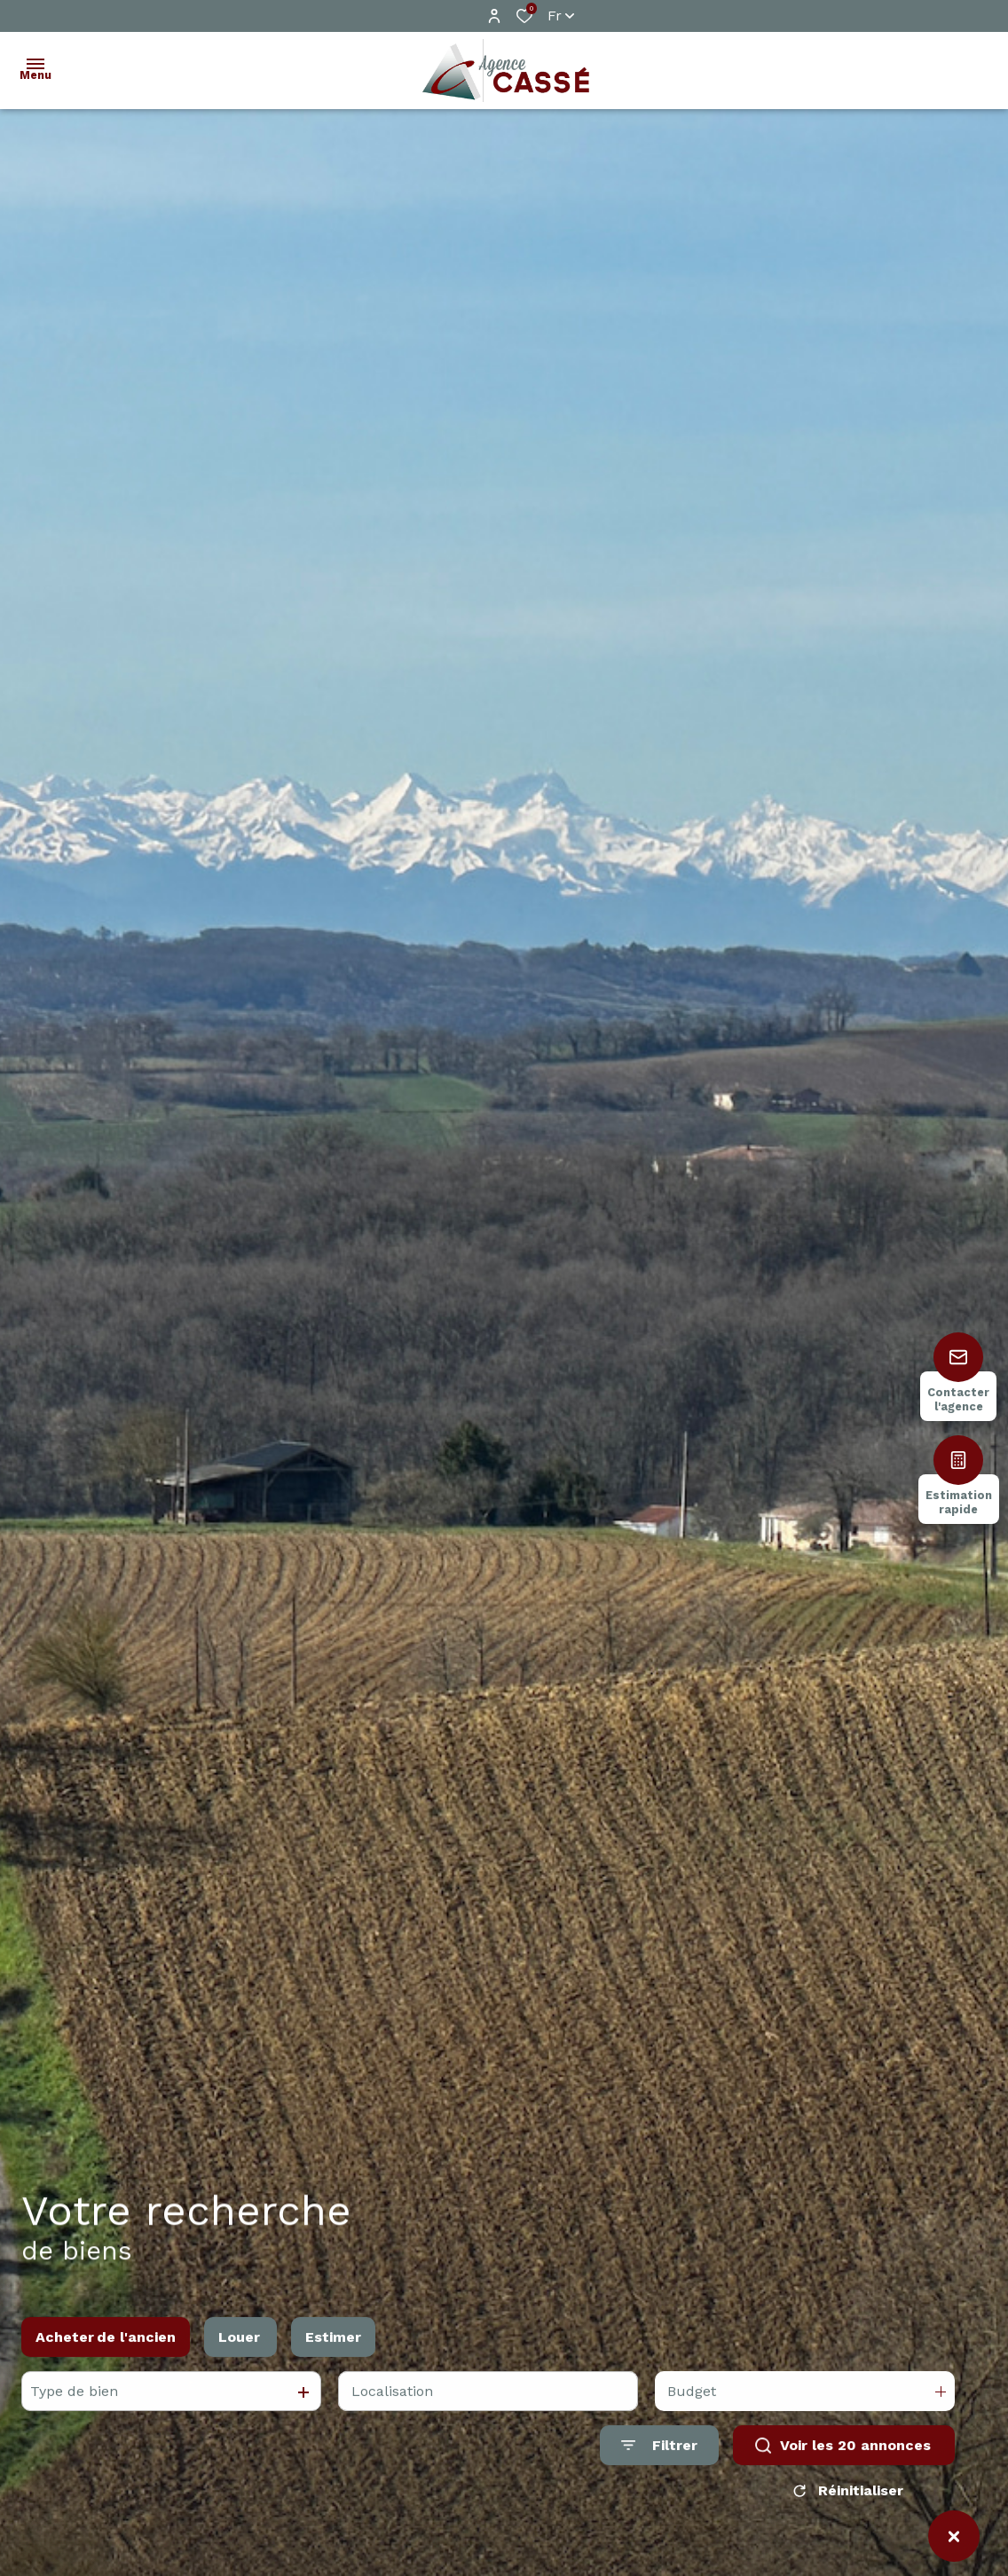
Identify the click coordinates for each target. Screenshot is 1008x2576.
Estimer (333, 2352)
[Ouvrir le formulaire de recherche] (659, 2462)
